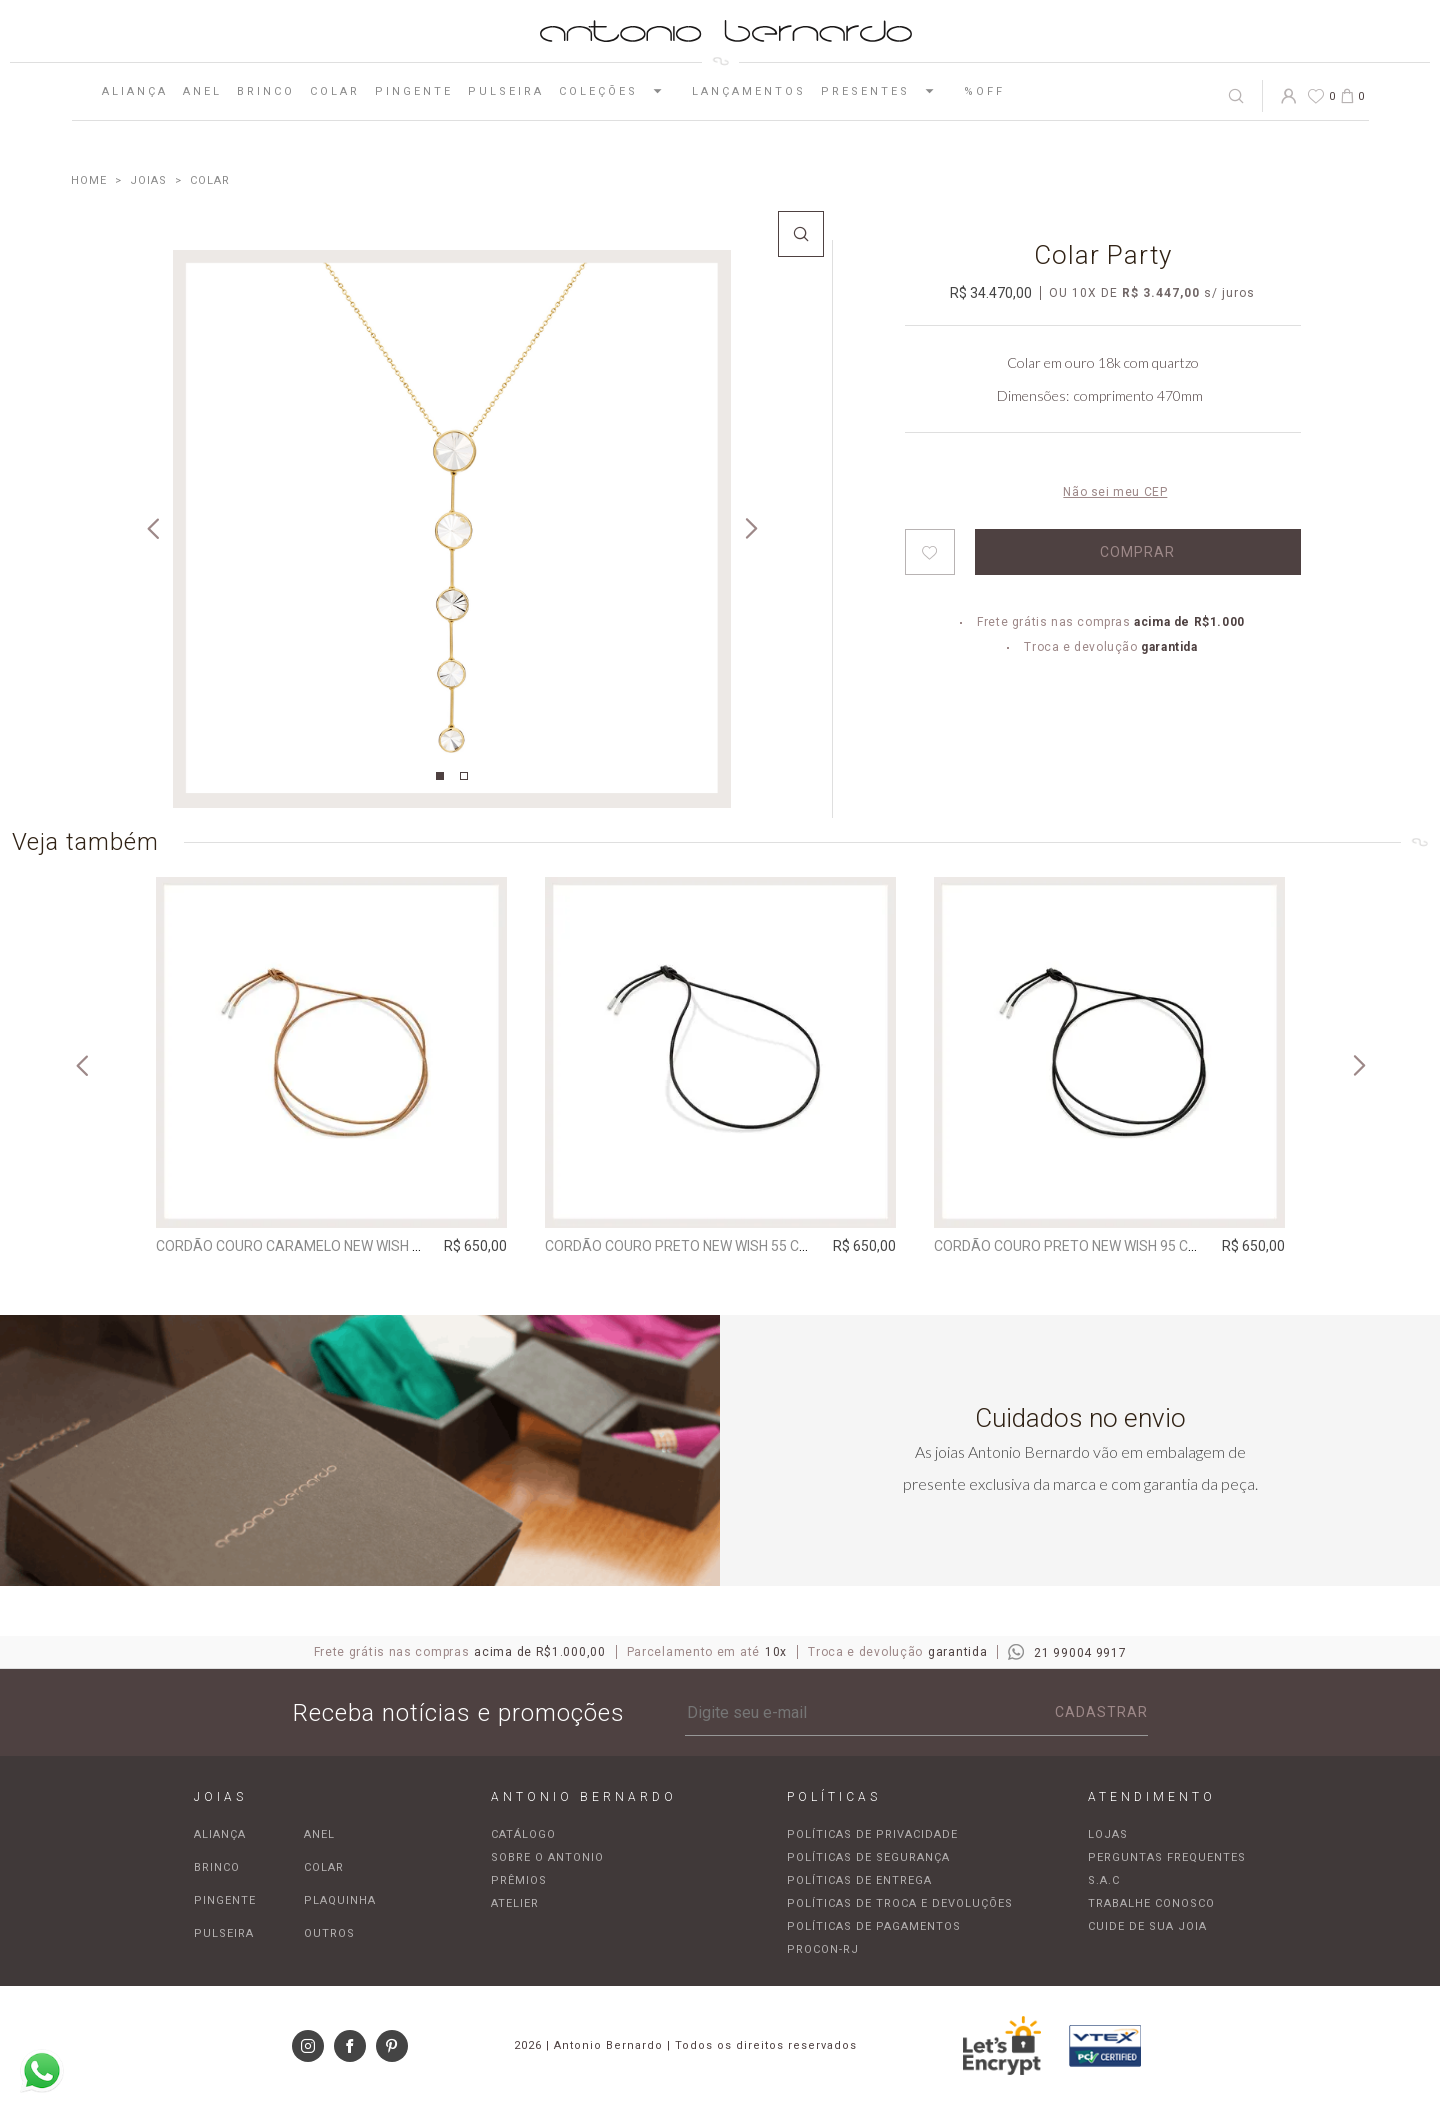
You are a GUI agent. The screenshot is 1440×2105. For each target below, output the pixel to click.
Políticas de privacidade (872, 1834)
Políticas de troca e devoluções (900, 1903)
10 (1084, 293)
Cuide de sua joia (1147, 1926)
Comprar (1137, 552)
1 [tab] (440, 776)
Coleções (618, 91)
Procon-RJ (823, 1949)
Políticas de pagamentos (874, 1926)
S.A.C (1104, 1880)
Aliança (135, 91)
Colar (335, 91)
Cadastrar (1101, 1712)
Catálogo (523, 1834)
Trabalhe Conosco (1151, 1903)
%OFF (984, 91)
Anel (202, 91)
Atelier (515, 1903)
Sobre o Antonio (547, 1857)
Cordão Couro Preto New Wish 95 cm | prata (1094, 1246)
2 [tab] (464, 776)
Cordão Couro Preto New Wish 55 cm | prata (705, 1246)
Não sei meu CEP (1115, 492)
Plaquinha (340, 1900)
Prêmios (519, 1880)
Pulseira (506, 91)
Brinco (266, 91)
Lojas (1108, 1834)
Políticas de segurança (868, 1857)
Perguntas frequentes (1167, 1857)
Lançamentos (749, 91)
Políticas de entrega (859, 1880)
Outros (329, 1933)
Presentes (885, 91)
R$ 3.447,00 (1161, 293)
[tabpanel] (452, 529)
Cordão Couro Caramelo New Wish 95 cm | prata (331, 1246)
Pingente (414, 91)
